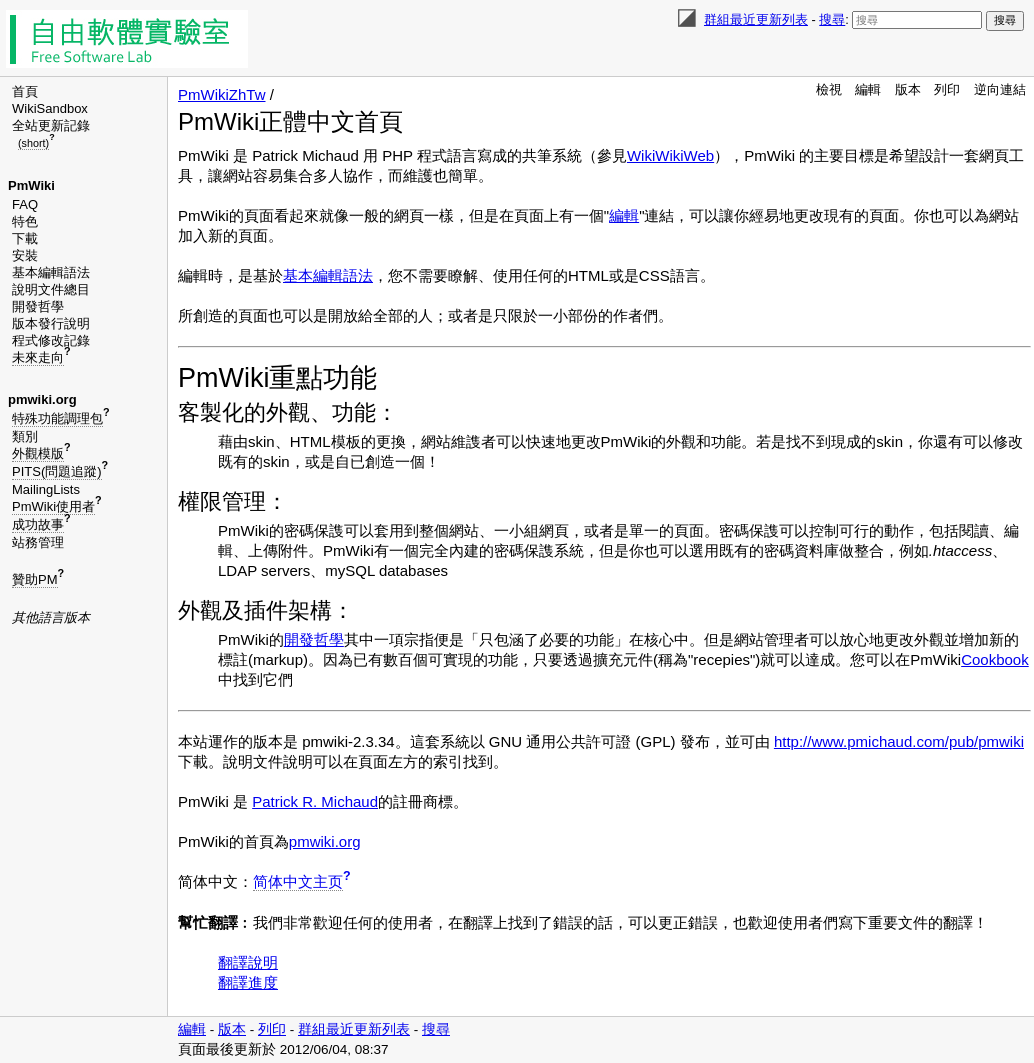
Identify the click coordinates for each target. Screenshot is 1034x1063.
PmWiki (31, 185)
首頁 (25, 91)
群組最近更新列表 (756, 19)
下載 (25, 238)
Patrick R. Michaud (315, 801)
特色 (25, 221)
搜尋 (832, 19)
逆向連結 (1000, 89)
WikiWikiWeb (670, 155)
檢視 (829, 89)
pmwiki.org (42, 399)
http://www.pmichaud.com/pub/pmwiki (899, 741)
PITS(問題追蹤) (57, 471)
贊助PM (35, 579)
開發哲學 (38, 306)
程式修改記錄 (51, 340)
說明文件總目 (51, 289)
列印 (947, 89)
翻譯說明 (248, 962)
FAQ (25, 204)
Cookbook (995, 659)
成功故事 (38, 524)
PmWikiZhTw (222, 94)
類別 (25, 436)
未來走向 (38, 357)
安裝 (25, 255)
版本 (908, 89)
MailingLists (46, 489)
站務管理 (38, 542)
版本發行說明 (51, 323)
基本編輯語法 (51, 272)
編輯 (868, 89)
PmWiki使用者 (53, 506)
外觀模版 (38, 453)
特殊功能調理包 (57, 418)
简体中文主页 (298, 881)
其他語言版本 (51, 617)
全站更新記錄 (51, 125)
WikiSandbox (50, 108)
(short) (33, 143)
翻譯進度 (248, 982)
